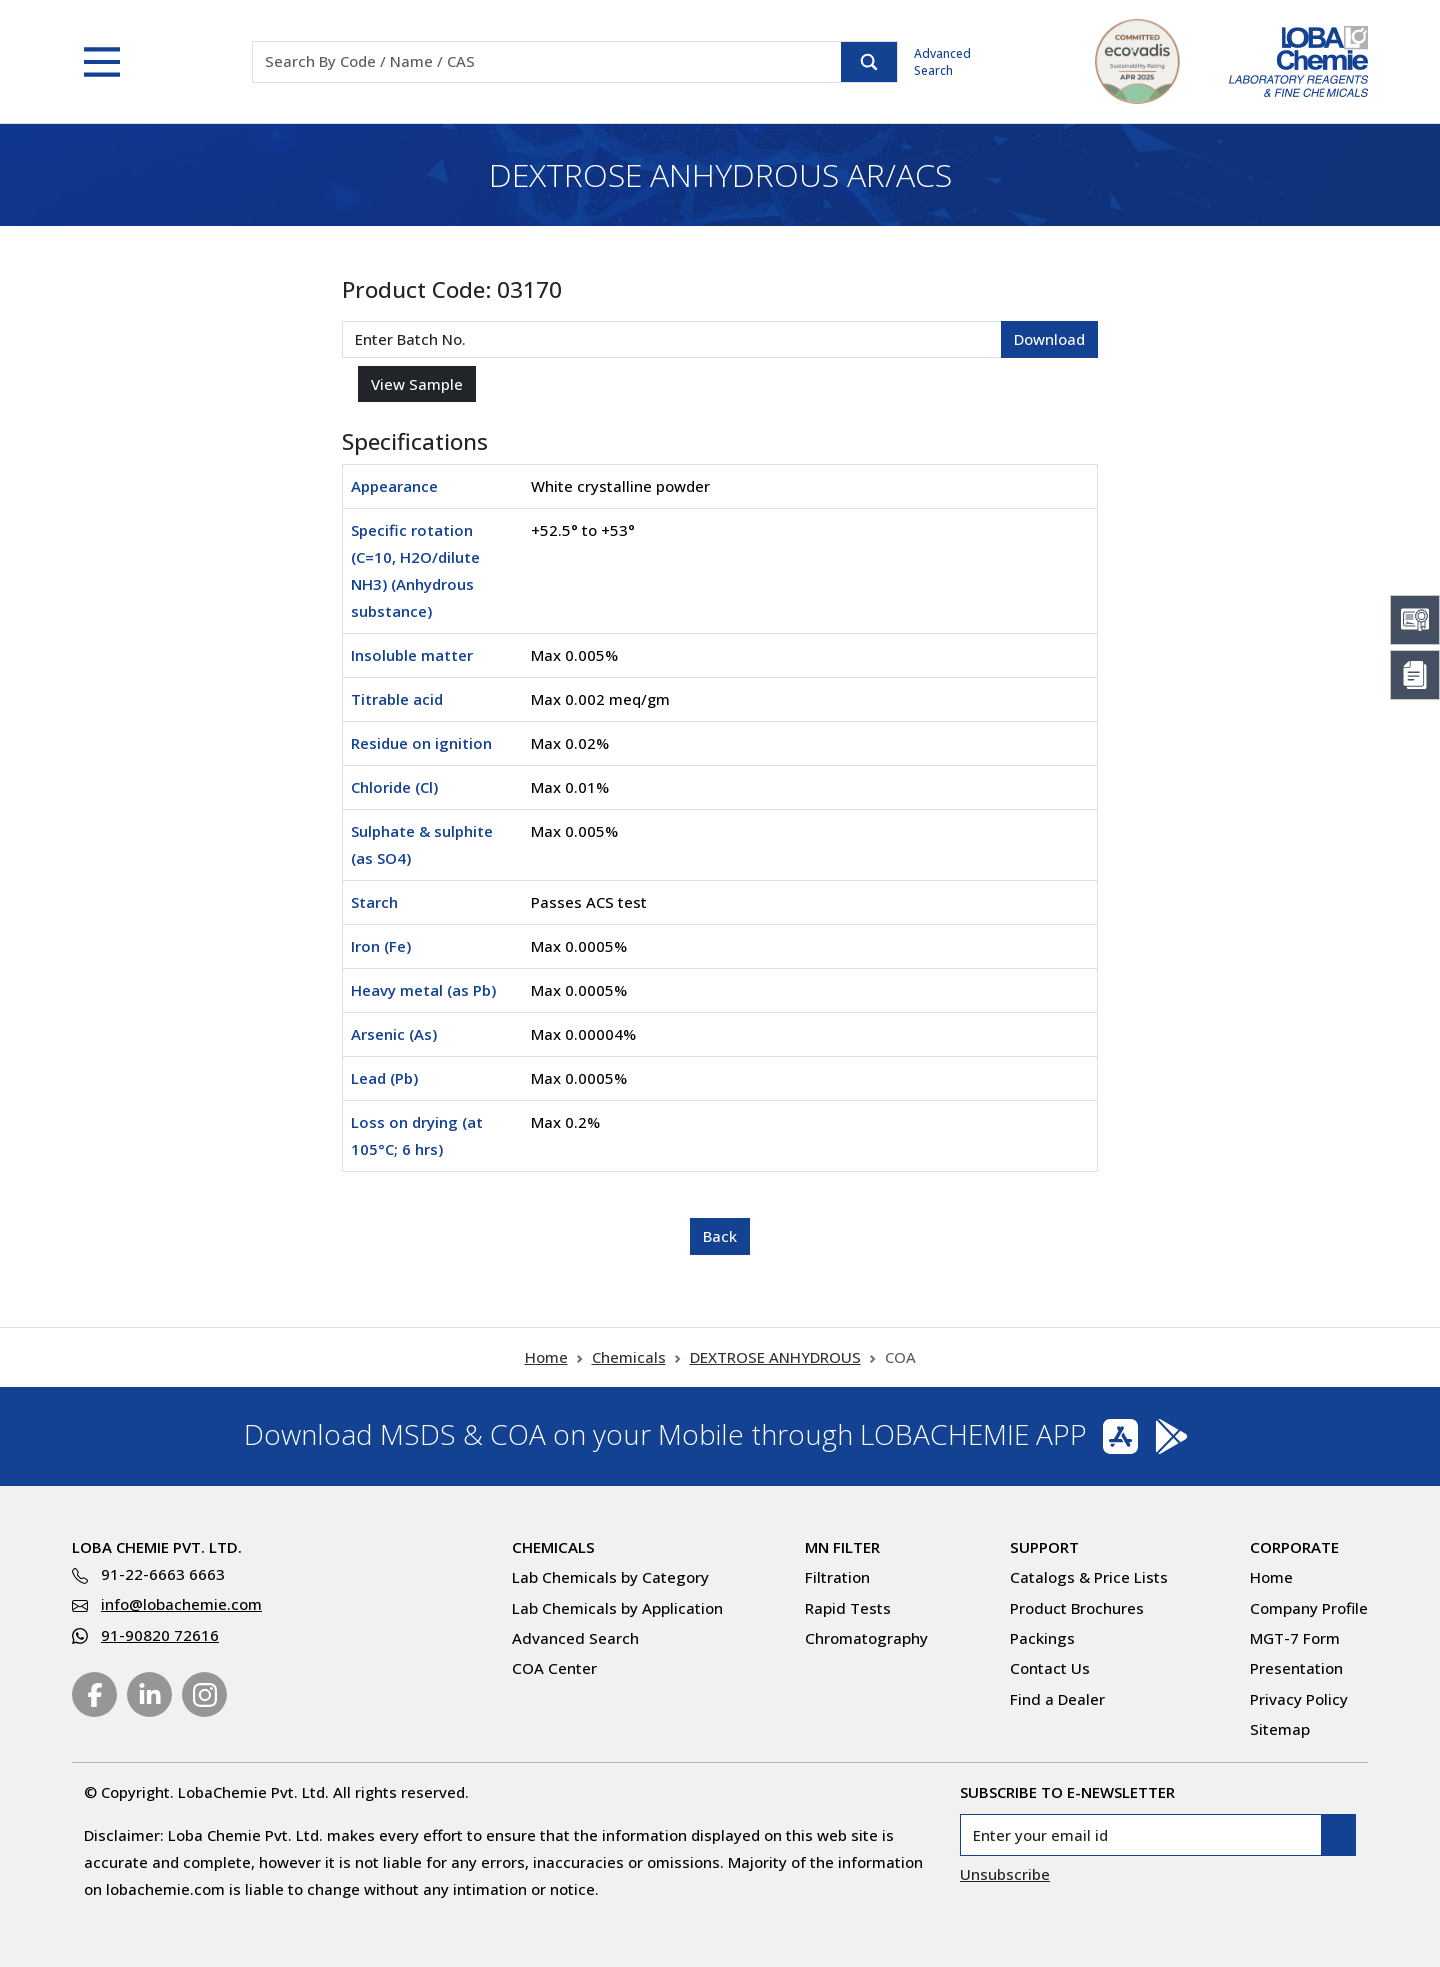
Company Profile (1309, 1608)
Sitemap (1280, 1729)
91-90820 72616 (160, 1635)
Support (1044, 1547)
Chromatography (866, 1638)
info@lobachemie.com (181, 1604)
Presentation (1296, 1668)
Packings (1042, 1638)
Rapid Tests (848, 1608)
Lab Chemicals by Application (617, 1608)
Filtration (837, 1577)
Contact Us (1050, 1668)
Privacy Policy (1299, 1699)
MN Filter (842, 1547)
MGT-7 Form (1295, 1638)
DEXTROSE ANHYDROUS (775, 1357)
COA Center (554, 1668)
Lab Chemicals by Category (610, 1577)
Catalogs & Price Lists (1089, 1577)
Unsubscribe (1005, 1874)
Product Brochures (1077, 1608)
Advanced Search (942, 62)
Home (546, 1357)
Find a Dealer (1057, 1699)
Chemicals (629, 1357)
